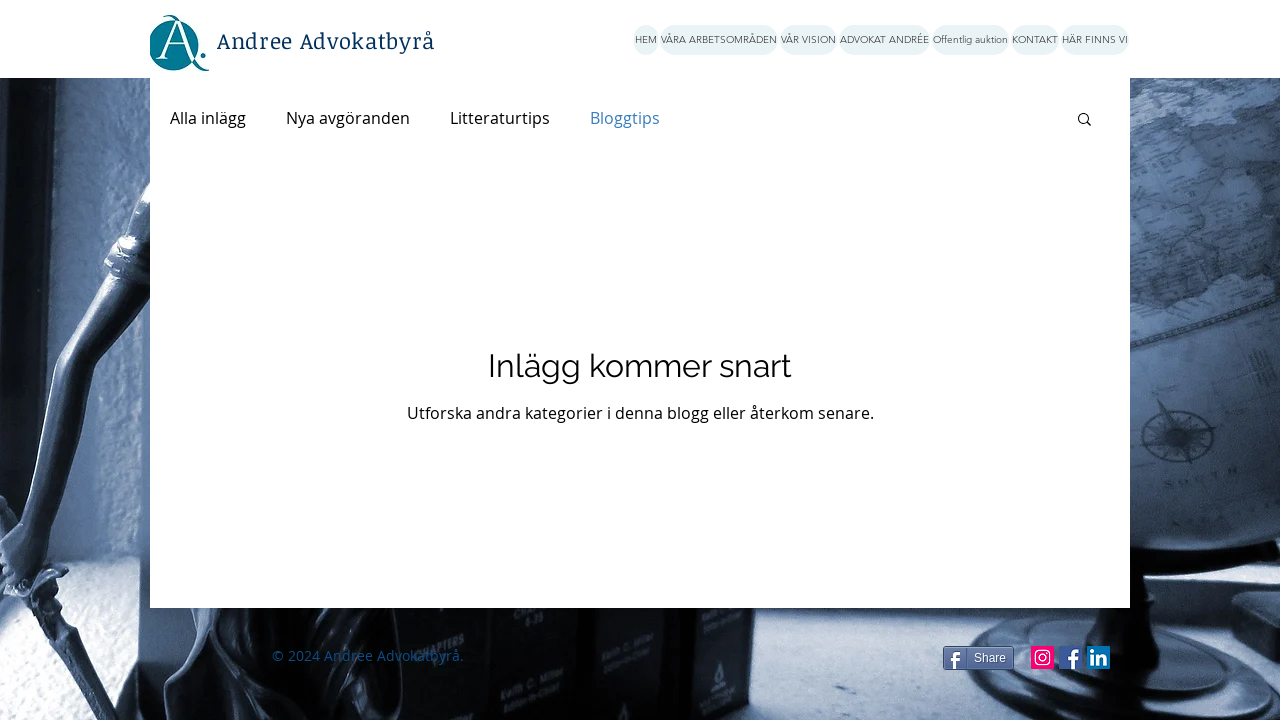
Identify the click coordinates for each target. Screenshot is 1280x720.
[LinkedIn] (1098, 657)
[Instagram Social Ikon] (1042, 657)
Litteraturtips (500, 118)
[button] (1084, 120)
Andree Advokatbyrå (326, 40)
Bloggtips (625, 118)
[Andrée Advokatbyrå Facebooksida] (1070, 657)
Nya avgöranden (348, 118)
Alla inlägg (208, 118)
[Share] (978, 658)
